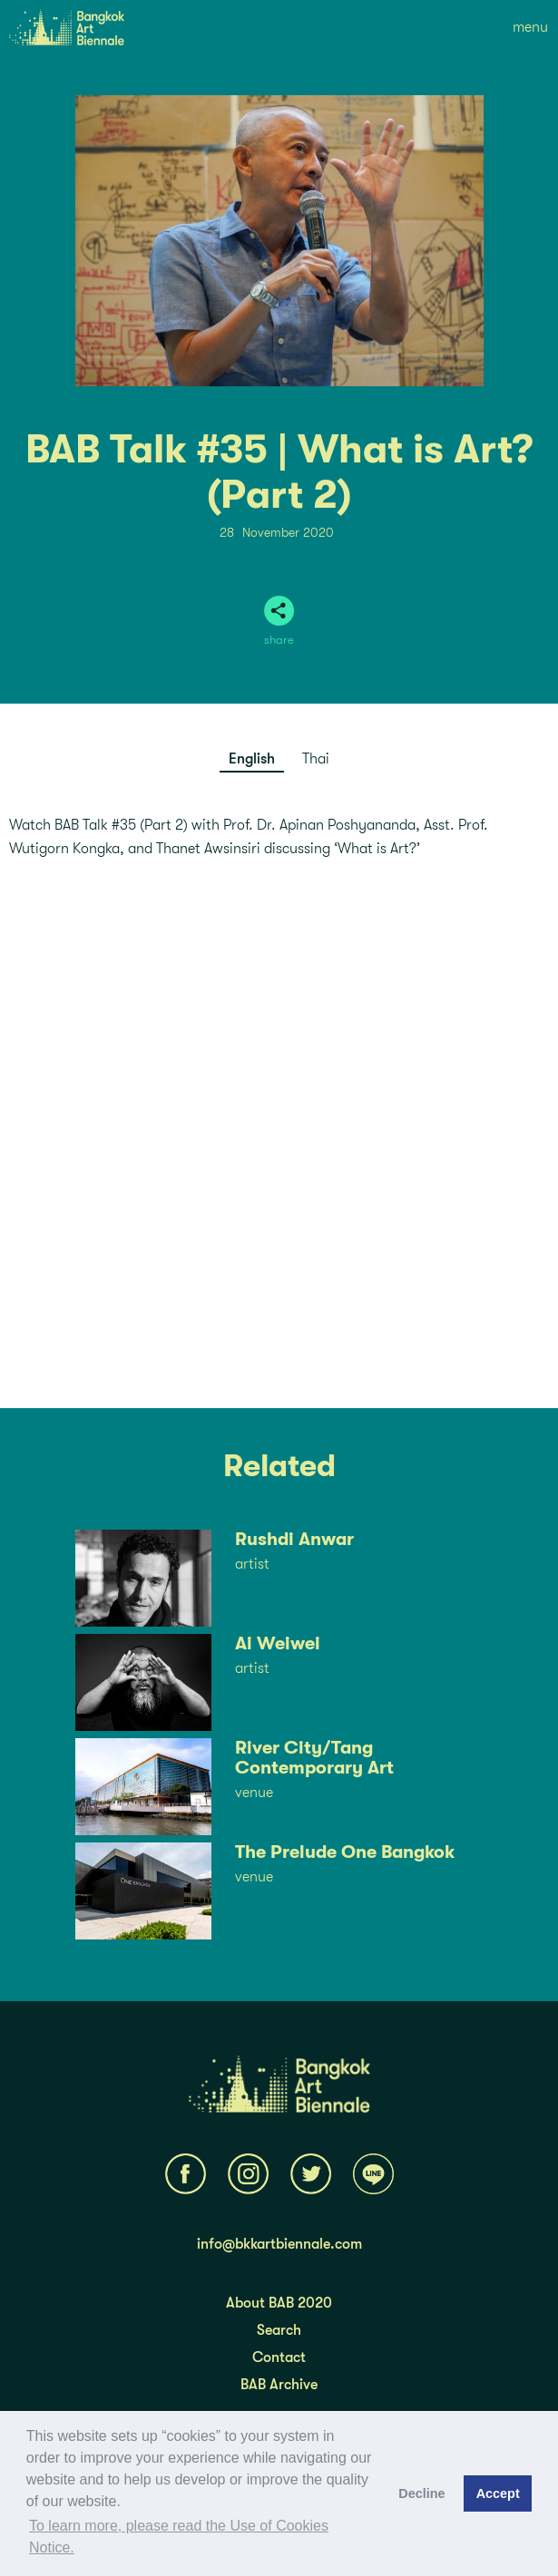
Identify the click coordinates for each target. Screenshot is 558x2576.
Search (279, 2330)
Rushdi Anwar (294, 1540)
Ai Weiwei (277, 1644)
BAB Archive (279, 2385)
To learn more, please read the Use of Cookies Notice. (178, 2536)
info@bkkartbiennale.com (279, 2244)
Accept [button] (498, 2493)
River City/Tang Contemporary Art (314, 1758)
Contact (279, 2357)
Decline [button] (421, 2493)
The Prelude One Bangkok (345, 1852)
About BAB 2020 (279, 2303)
